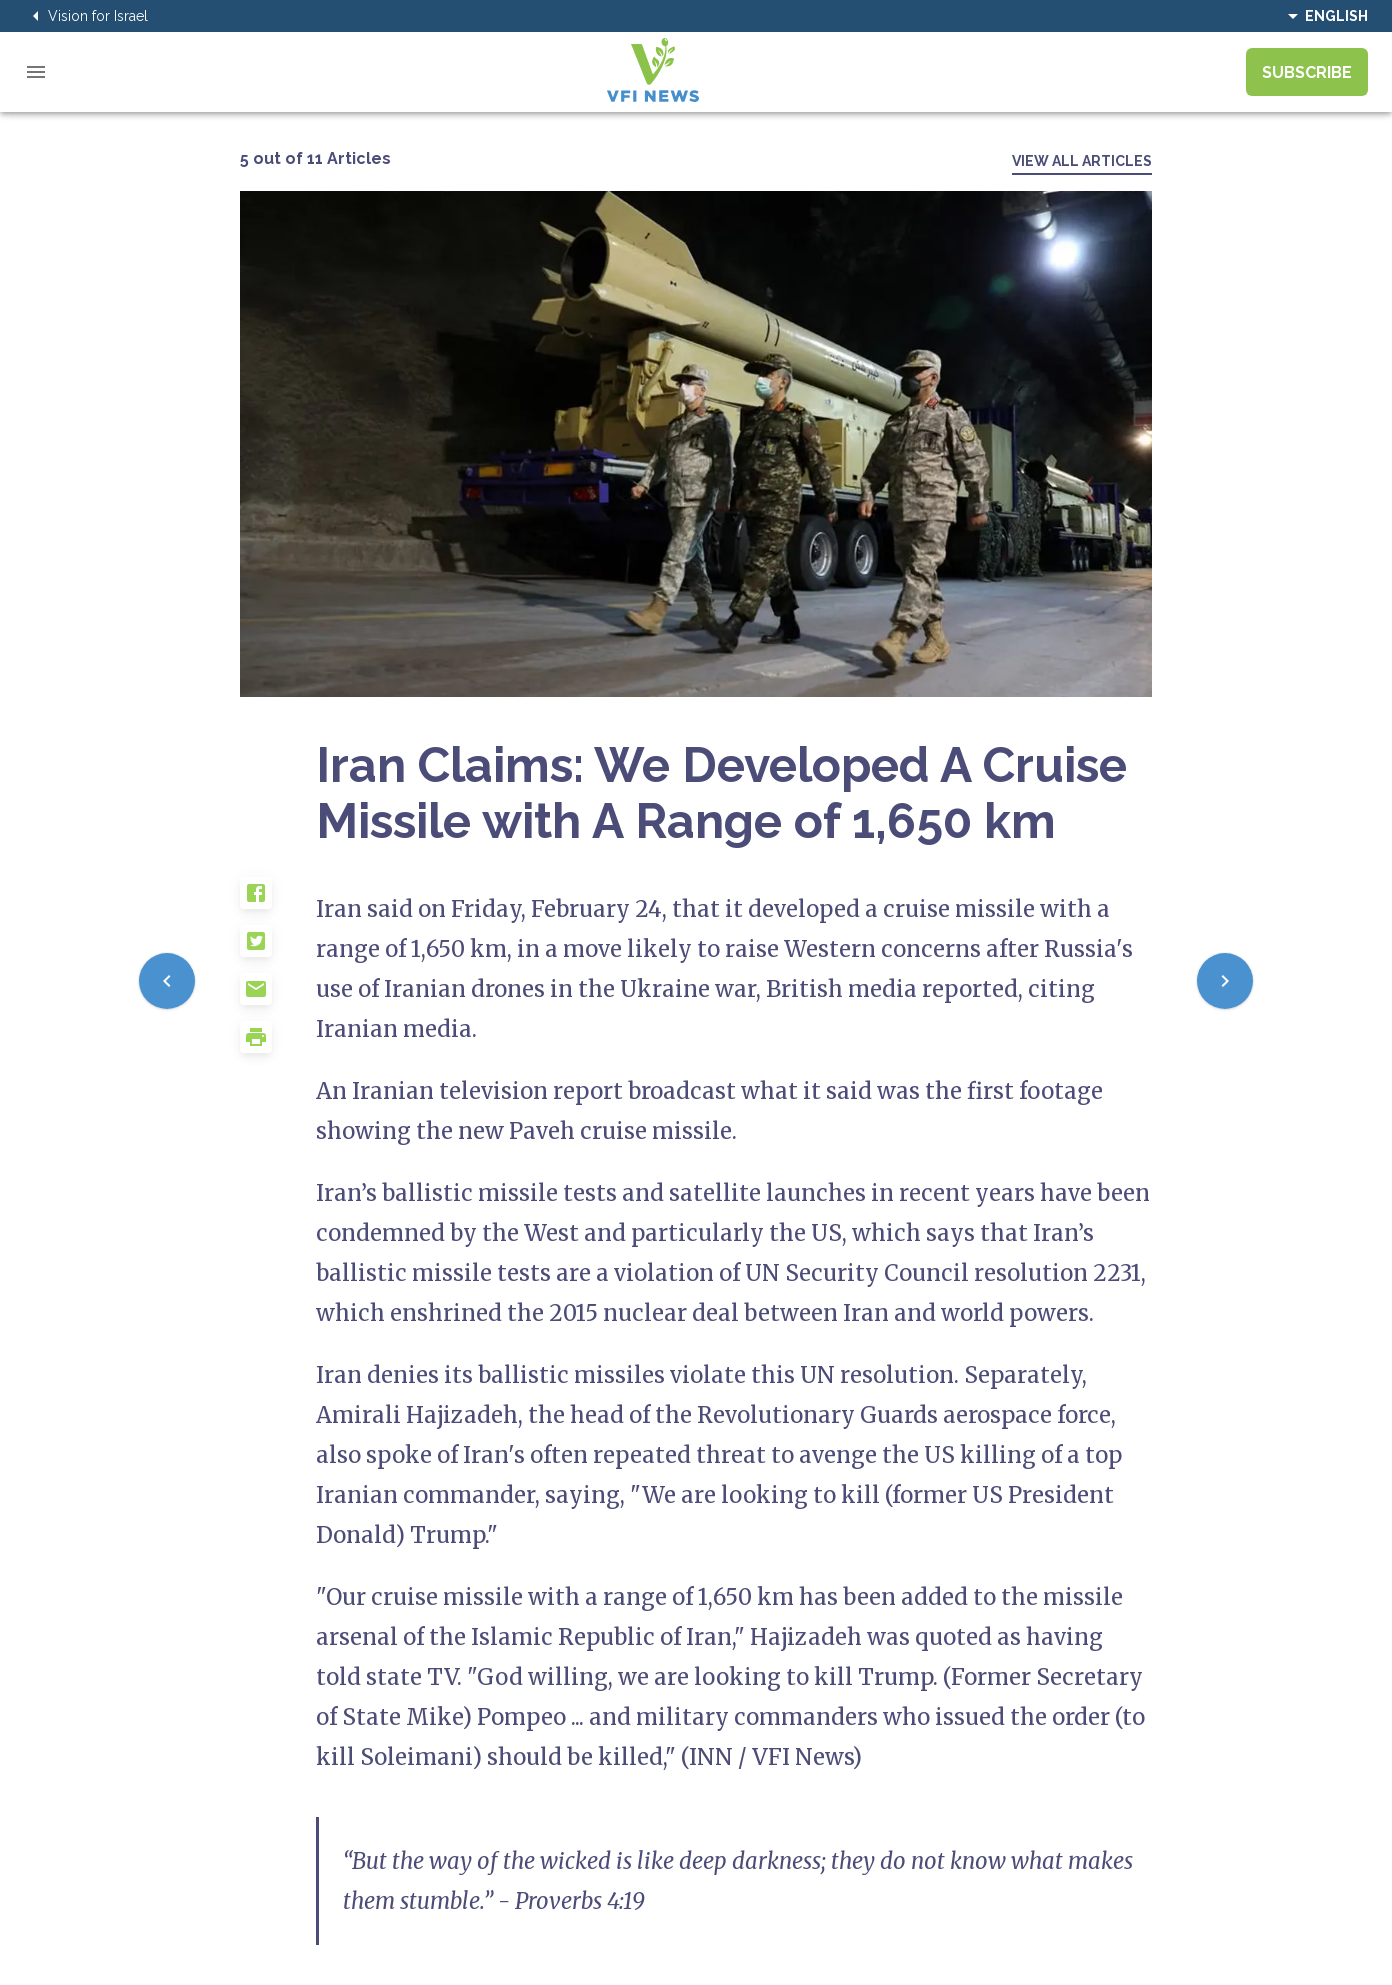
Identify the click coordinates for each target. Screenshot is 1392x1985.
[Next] (1225, 981)
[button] (278, 901)
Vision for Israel (86, 16)
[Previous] (167, 981)
